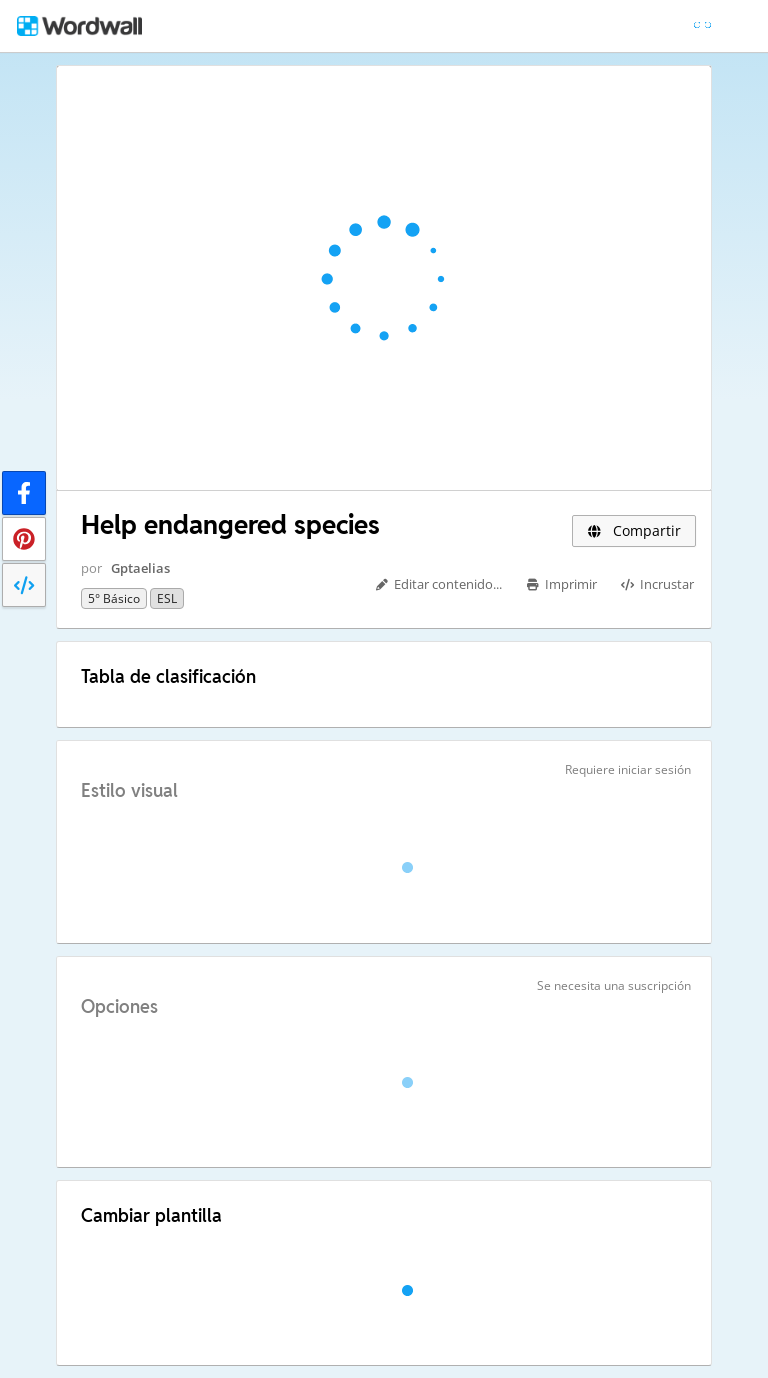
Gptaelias (140, 568)
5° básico (114, 598)
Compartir (634, 530)
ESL (167, 598)
